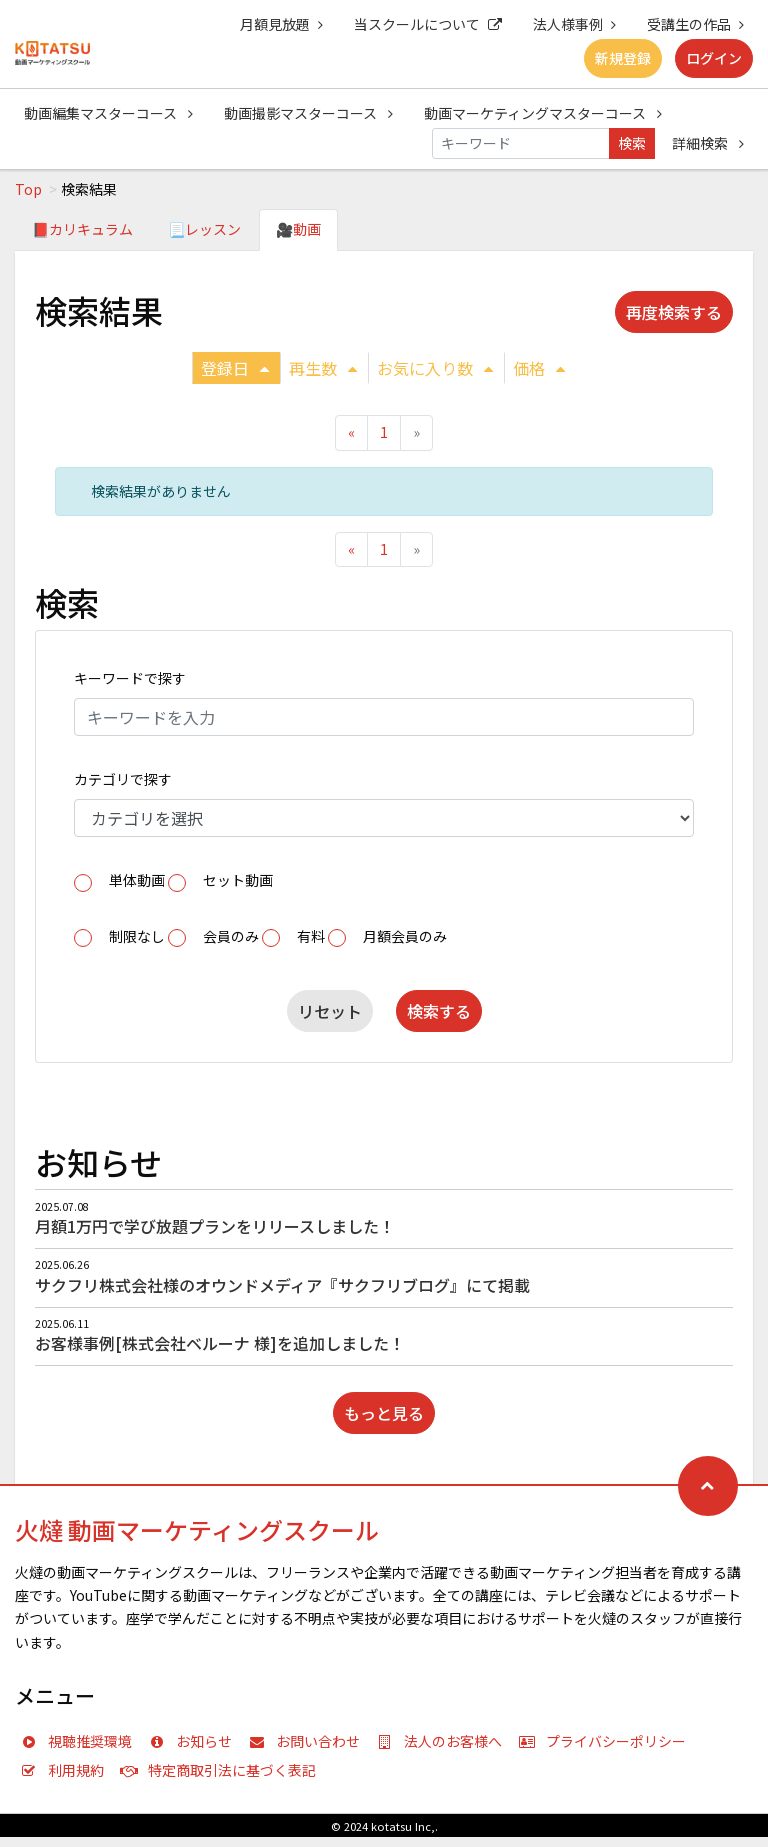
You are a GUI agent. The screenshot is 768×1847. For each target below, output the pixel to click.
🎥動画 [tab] (298, 229)
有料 (311, 936)
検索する (439, 1011)
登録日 (235, 368)
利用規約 (67, 1770)
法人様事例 (574, 24)
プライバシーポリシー (607, 1741)
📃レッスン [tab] (204, 229)
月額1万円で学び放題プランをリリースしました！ (215, 1226)
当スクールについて (428, 24)
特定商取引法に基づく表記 (223, 1770)
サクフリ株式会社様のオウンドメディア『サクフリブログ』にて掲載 (282, 1285)
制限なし (137, 936)
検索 (632, 143)
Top (28, 189)
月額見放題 (281, 24)
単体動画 (137, 880)
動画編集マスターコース (108, 113)
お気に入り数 (435, 368)
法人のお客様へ (444, 1741)
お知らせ (195, 1741)
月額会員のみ (405, 936)
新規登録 (623, 58)
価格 (539, 368)
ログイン (714, 58)
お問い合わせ (309, 1741)
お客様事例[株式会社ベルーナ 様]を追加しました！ (220, 1343)
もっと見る (384, 1413)
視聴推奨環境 (81, 1741)
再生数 (323, 368)
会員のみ (231, 936)
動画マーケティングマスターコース (543, 113)
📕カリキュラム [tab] (82, 229)
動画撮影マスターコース (308, 113)
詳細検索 (708, 143)
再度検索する (674, 312)
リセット (330, 1011)
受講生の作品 (695, 24)
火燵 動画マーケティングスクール (197, 1529)
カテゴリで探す (123, 779)
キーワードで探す (130, 678)
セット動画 (238, 880)
